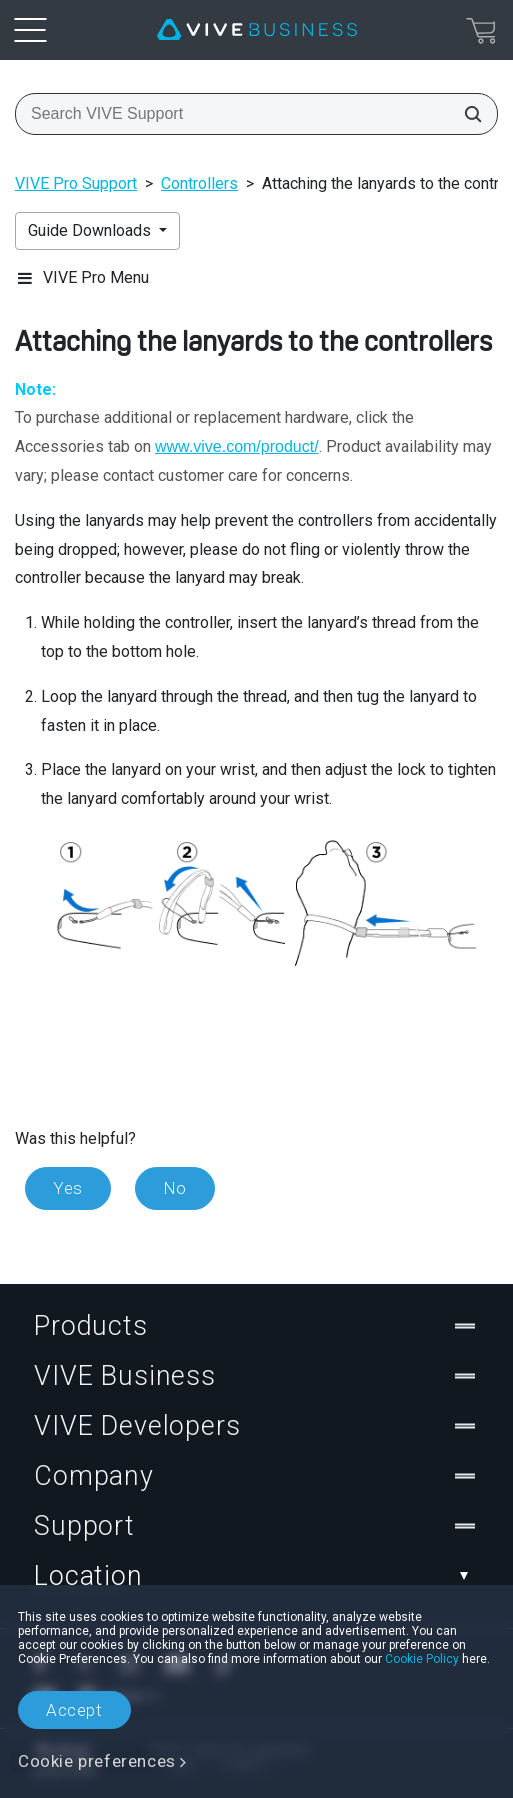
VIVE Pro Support (76, 183)
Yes (68, 1188)
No (175, 1188)
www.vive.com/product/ (237, 446)
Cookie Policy (422, 1659)
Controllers (199, 183)
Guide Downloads (91, 230)
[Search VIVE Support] (467, 114)
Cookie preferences (97, 1761)
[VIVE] (257, 30)
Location (256, 1576)
